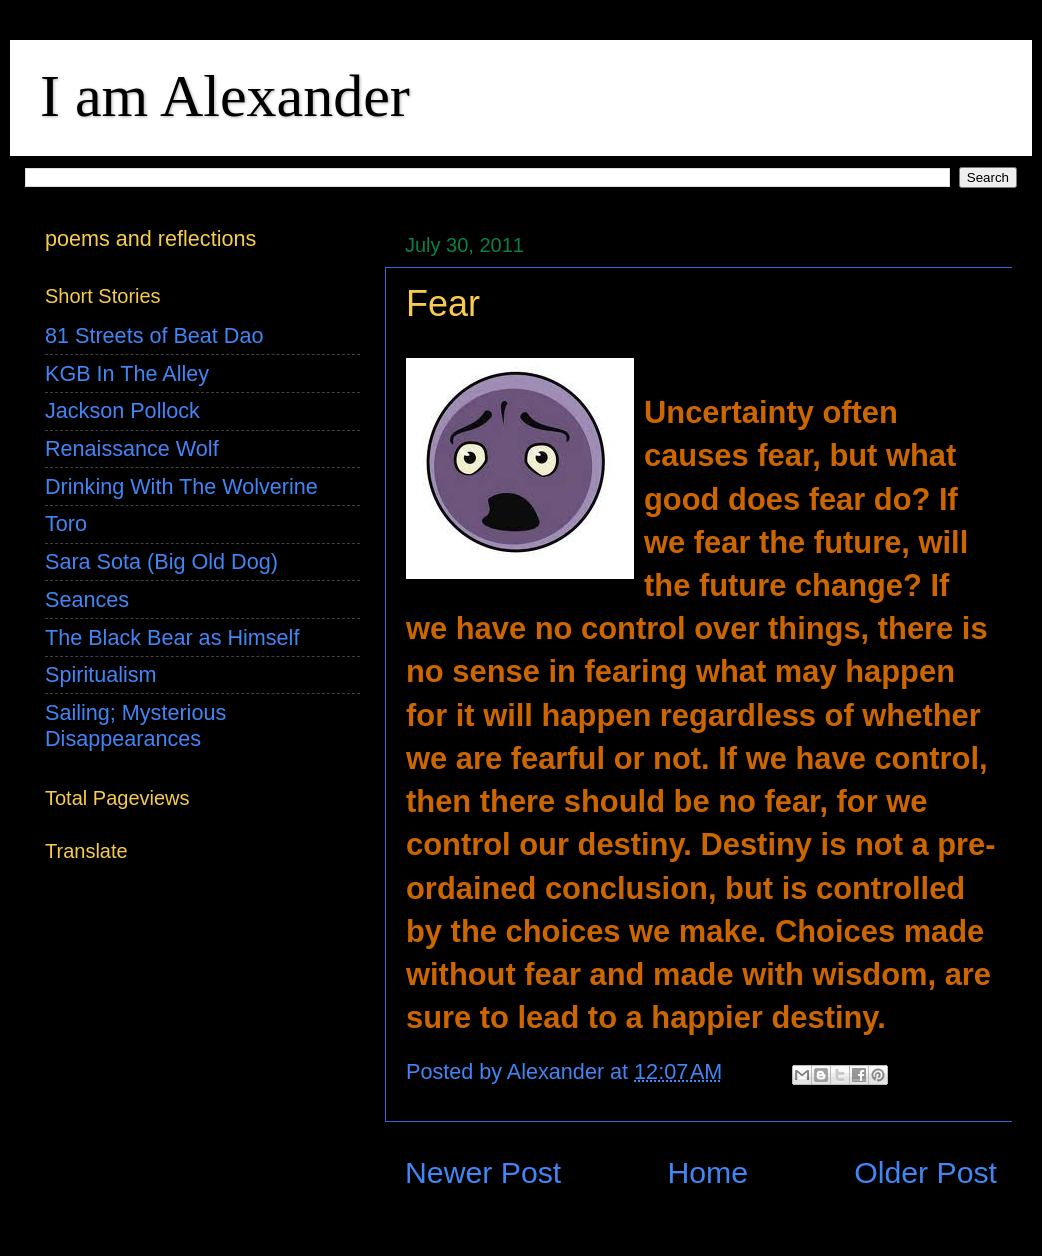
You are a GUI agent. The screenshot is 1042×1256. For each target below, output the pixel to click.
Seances (87, 599)
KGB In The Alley (127, 373)
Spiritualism (101, 674)
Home (707, 1172)
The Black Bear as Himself (172, 637)
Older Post (925, 1172)
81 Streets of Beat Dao (154, 335)
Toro (66, 523)
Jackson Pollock (122, 410)
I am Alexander (225, 96)
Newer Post (483, 1172)
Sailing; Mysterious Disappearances (135, 725)
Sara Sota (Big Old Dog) (161, 561)
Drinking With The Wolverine (181, 486)
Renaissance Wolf (132, 448)
